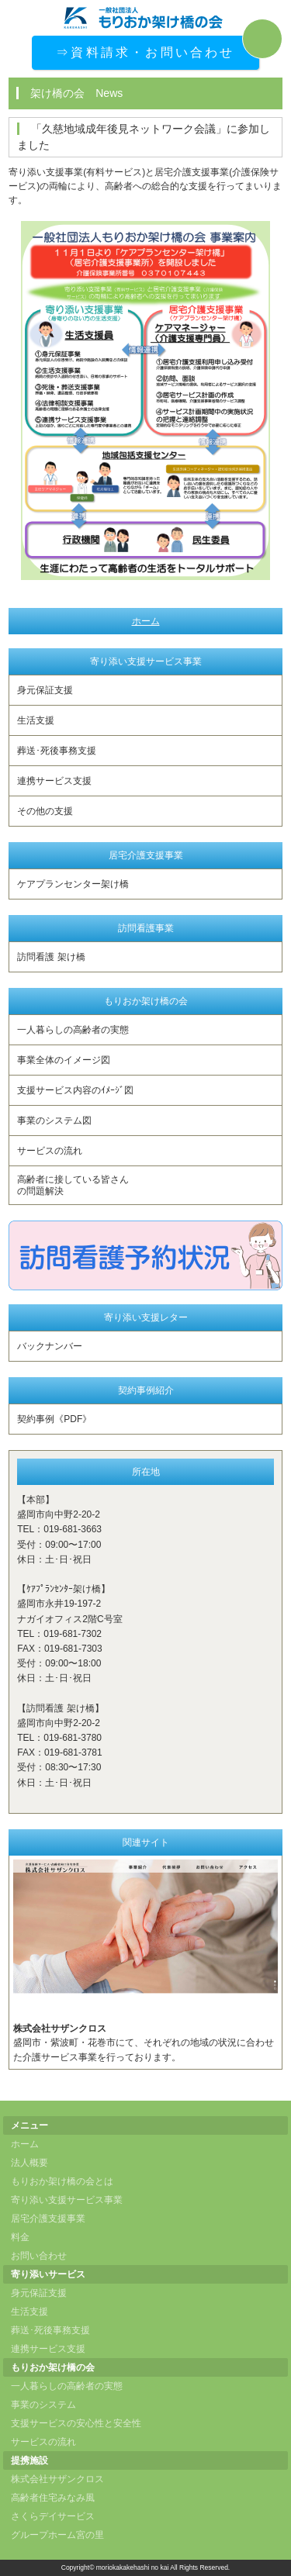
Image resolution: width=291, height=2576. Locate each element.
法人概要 (29, 2162)
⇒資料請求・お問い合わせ (145, 52)
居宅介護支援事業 (48, 2218)
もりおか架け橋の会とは (62, 2181)
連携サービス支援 (54, 780)
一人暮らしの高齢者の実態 (73, 1029)
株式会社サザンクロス (57, 2479)
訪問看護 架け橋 (51, 956)
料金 (20, 2237)
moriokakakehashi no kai (132, 2567)
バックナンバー (49, 1346)
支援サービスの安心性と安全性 (76, 2423)
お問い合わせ (39, 2255)
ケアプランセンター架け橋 (73, 884)
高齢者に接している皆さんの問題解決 (73, 1185)
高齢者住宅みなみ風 (53, 2497)
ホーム (146, 621)
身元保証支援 (45, 690)
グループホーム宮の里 (57, 2534)
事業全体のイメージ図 (63, 1060)
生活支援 (35, 720)
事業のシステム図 (54, 1120)
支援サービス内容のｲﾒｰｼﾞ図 (75, 1090)
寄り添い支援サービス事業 (67, 2199)
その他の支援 (45, 811)
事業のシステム (43, 2404)
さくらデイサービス (53, 2516)
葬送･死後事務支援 (56, 750)
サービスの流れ (49, 1150)
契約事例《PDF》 (54, 1419)
